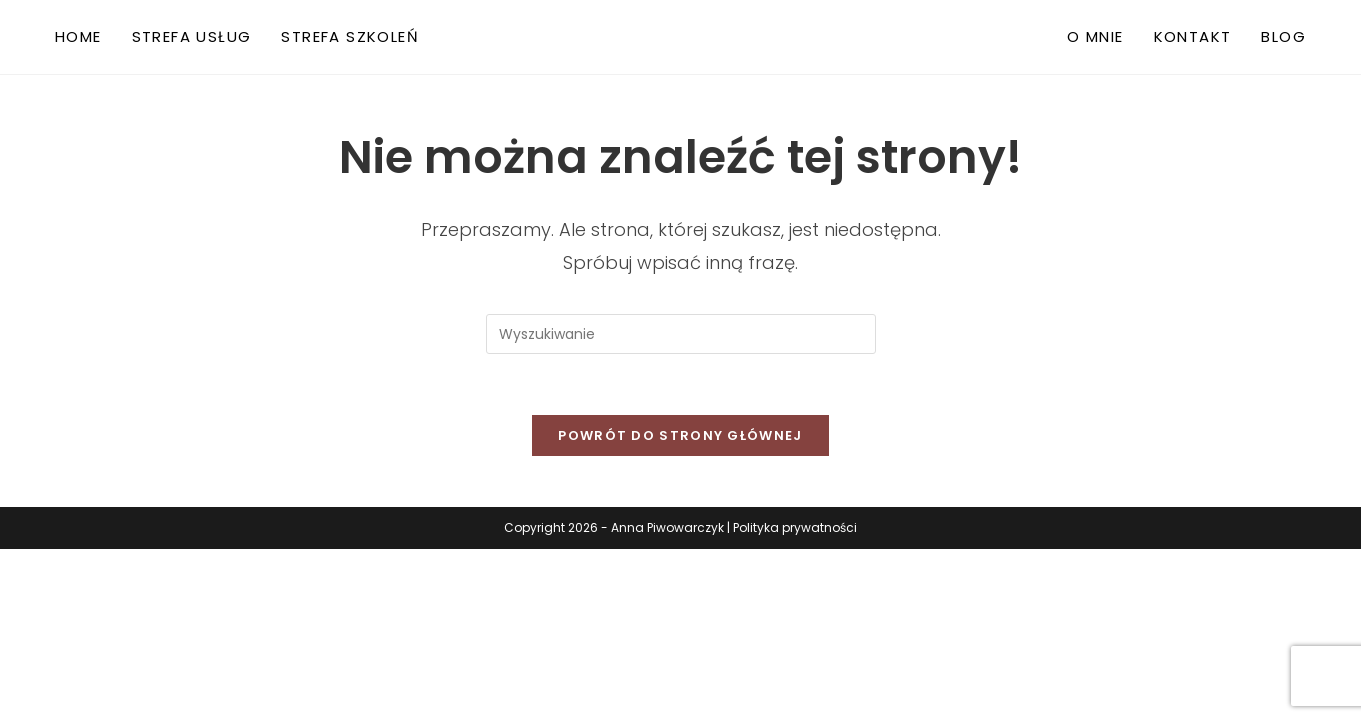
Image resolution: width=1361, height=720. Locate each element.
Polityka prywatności (795, 527)
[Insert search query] (681, 334)
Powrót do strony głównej (680, 435)
